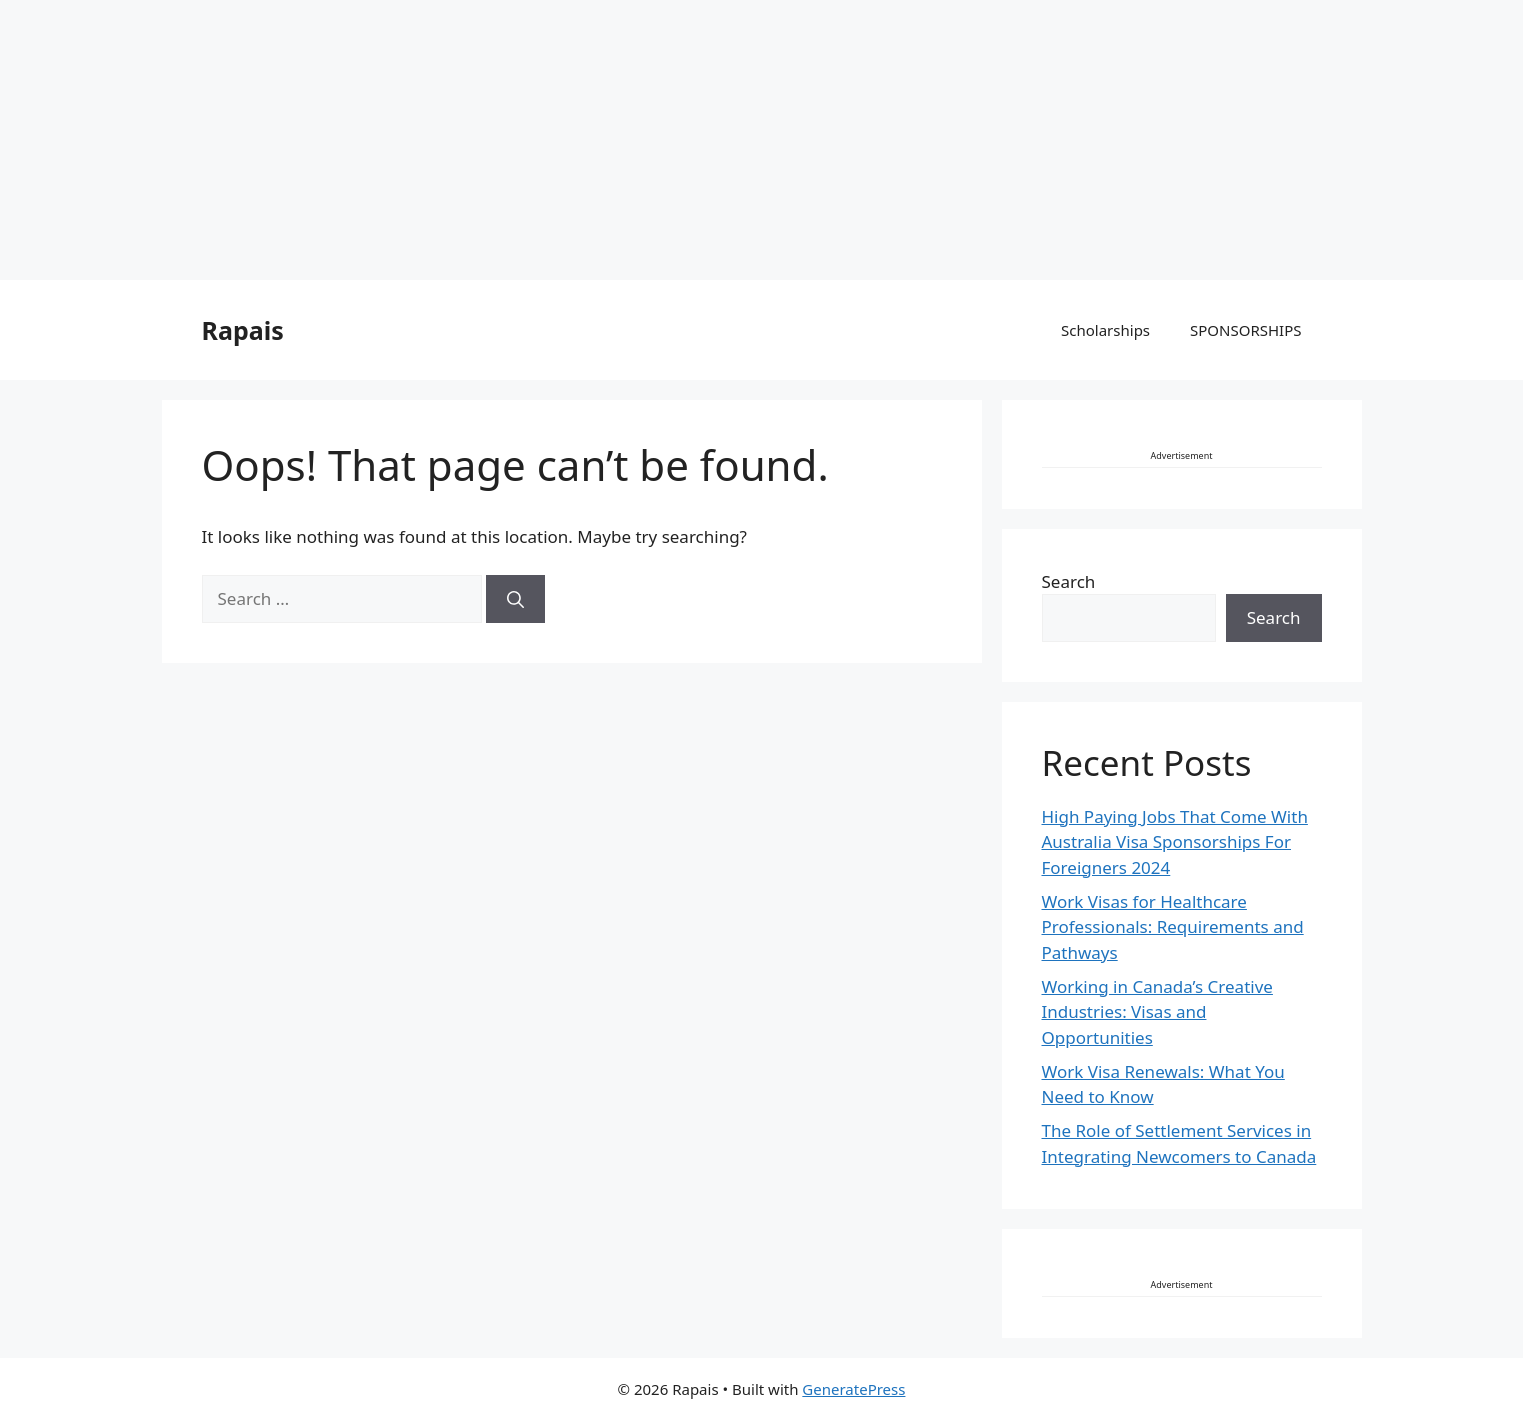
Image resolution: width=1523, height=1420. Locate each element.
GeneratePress (853, 1389)
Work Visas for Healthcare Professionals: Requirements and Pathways (1173, 927)
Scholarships (1105, 330)
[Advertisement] (600, 140)
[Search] (515, 599)
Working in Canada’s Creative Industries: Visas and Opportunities (1157, 1012)
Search (1069, 581)
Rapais (243, 330)
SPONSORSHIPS (1245, 330)
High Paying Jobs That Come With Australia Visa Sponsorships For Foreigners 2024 (1175, 842)
